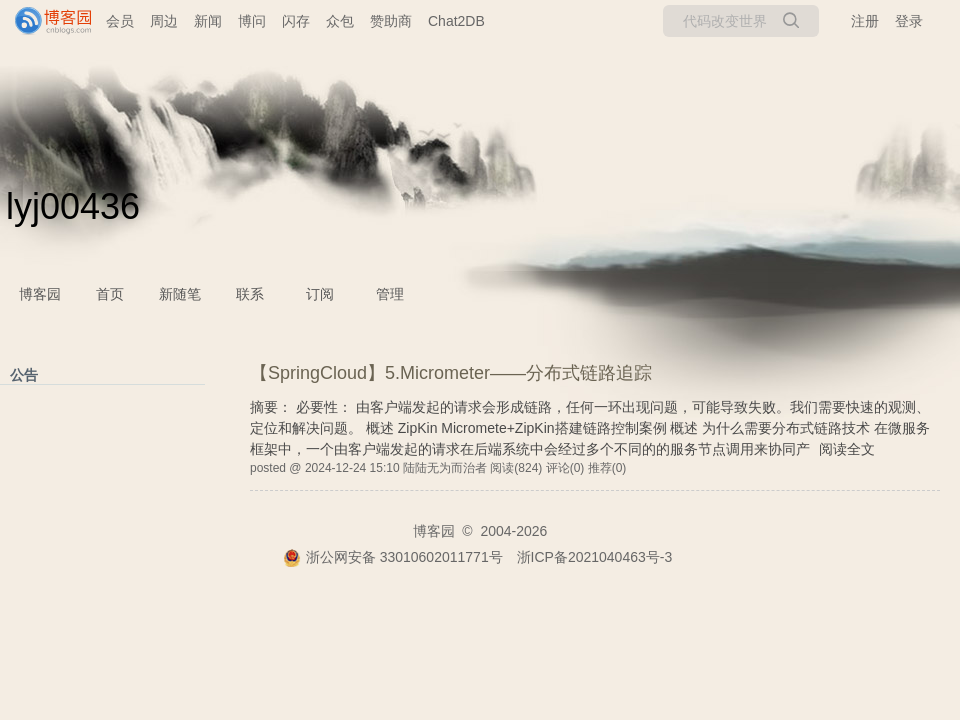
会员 (120, 21)
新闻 (208, 21)
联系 (250, 294)
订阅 (320, 294)
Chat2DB (456, 21)
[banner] (45, 21)
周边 (164, 21)
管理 (390, 294)
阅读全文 (847, 449)
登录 (909, 21)
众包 (340, 21)
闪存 (296, 21)
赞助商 (391, 21)
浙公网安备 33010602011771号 (393, 557)
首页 (110, 294)
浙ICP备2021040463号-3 (595, 557)
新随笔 (180, 294)
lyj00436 (73, 206)
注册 (865, 21)
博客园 (40, 294)
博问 (252, 21)
